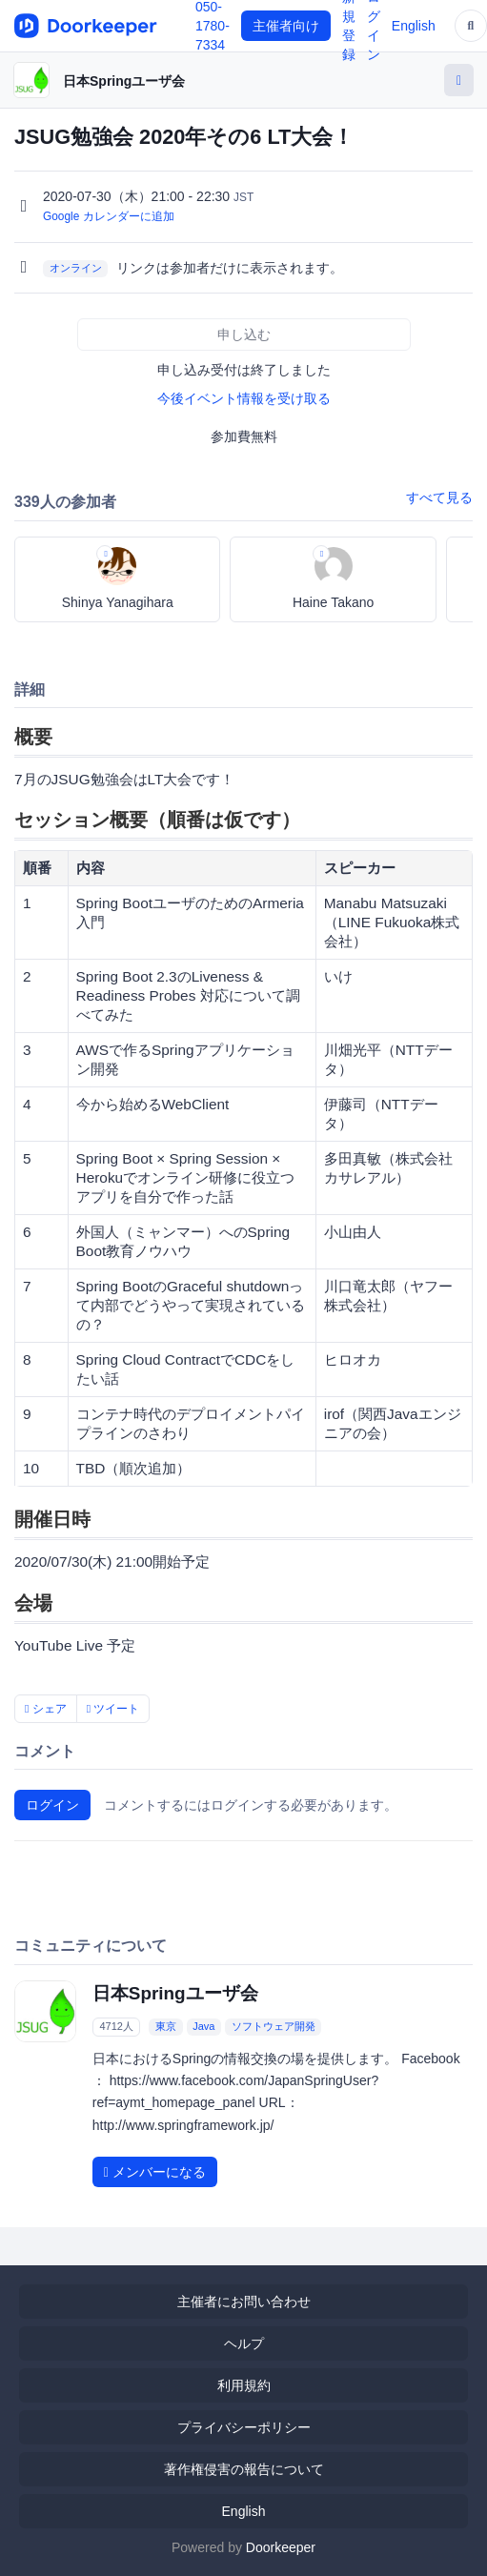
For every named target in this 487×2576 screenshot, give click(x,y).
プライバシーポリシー (244, 2427)
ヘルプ (244, 2343)
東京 (165, 2026)
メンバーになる (155, 2172)
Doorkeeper (280, 2547)
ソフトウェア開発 (273, 2026)
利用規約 (244, 2385)
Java (203, 2026)
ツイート (113, 1708)
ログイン (52, 1805)
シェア (46, 1708)
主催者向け (286, 25)
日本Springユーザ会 (124, 81)
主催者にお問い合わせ (244, 2301)
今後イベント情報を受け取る (244, 398)
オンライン (76, 268)
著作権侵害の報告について (244, 2469)
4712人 (115, 2026)
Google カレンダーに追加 (108, 216)
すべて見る (439, 497)
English (414, 25)
